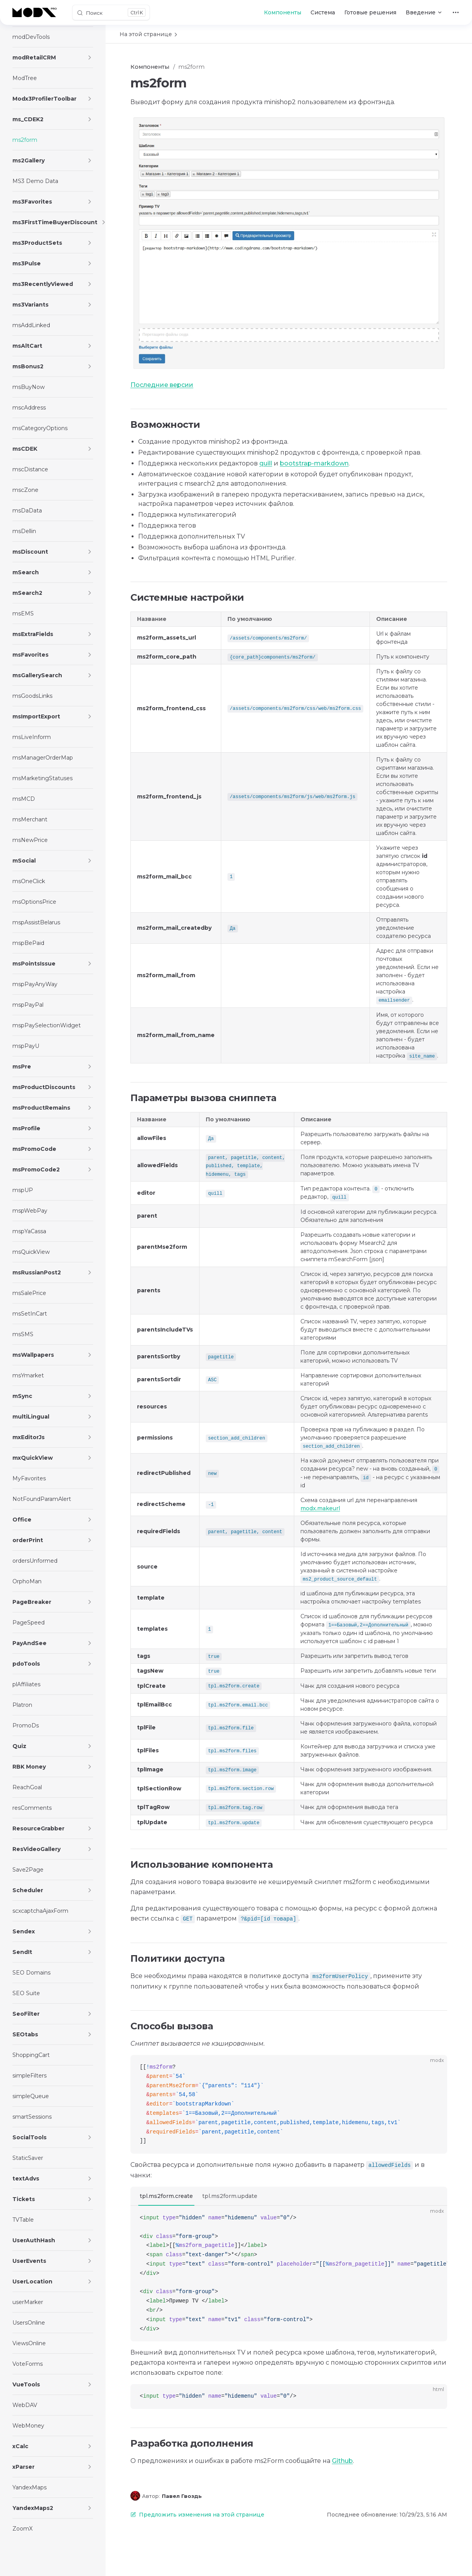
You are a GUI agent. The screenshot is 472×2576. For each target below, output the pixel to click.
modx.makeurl (320, 1508)
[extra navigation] (455, 12)
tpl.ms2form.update (229, 2196)
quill (265, 463)
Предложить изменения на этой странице (197, 2514)
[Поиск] (111, 12)
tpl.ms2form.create (166, 2196)
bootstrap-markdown (314, 463)
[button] (89, 57)
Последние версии (161, 385)
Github (342, 2460)
